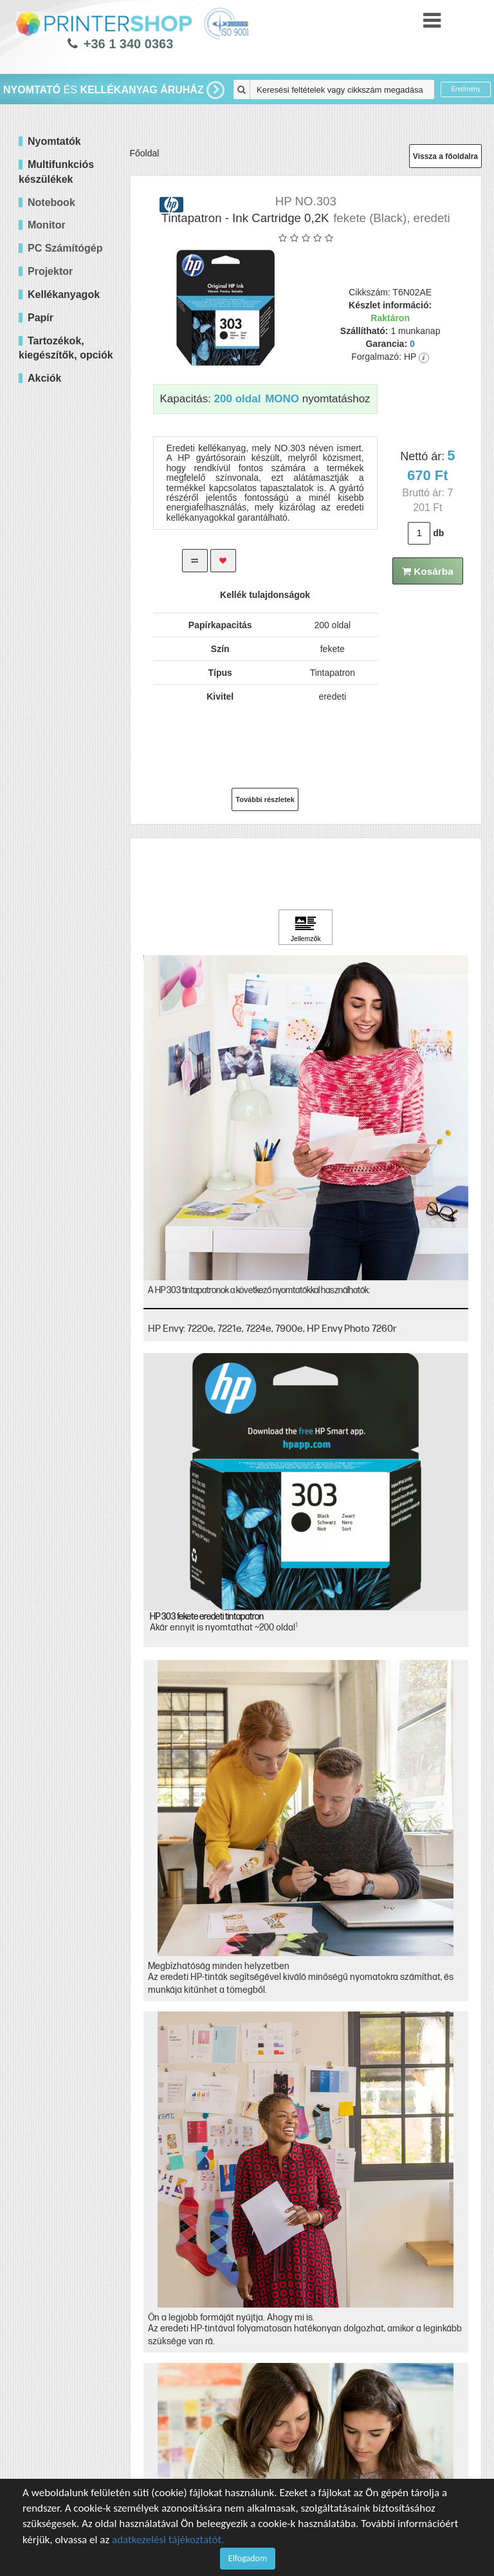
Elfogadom (247, 2558)
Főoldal (145, 153)
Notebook (51, 202)
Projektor (50, 271)
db (438, 533)
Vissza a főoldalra (445, 156)
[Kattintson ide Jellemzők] (306, 928)
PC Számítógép (65, 248)
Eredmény (465, 89)
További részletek (265, 799)
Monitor (47, 224)
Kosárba (427, 571)
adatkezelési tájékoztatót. (168, 2539)
